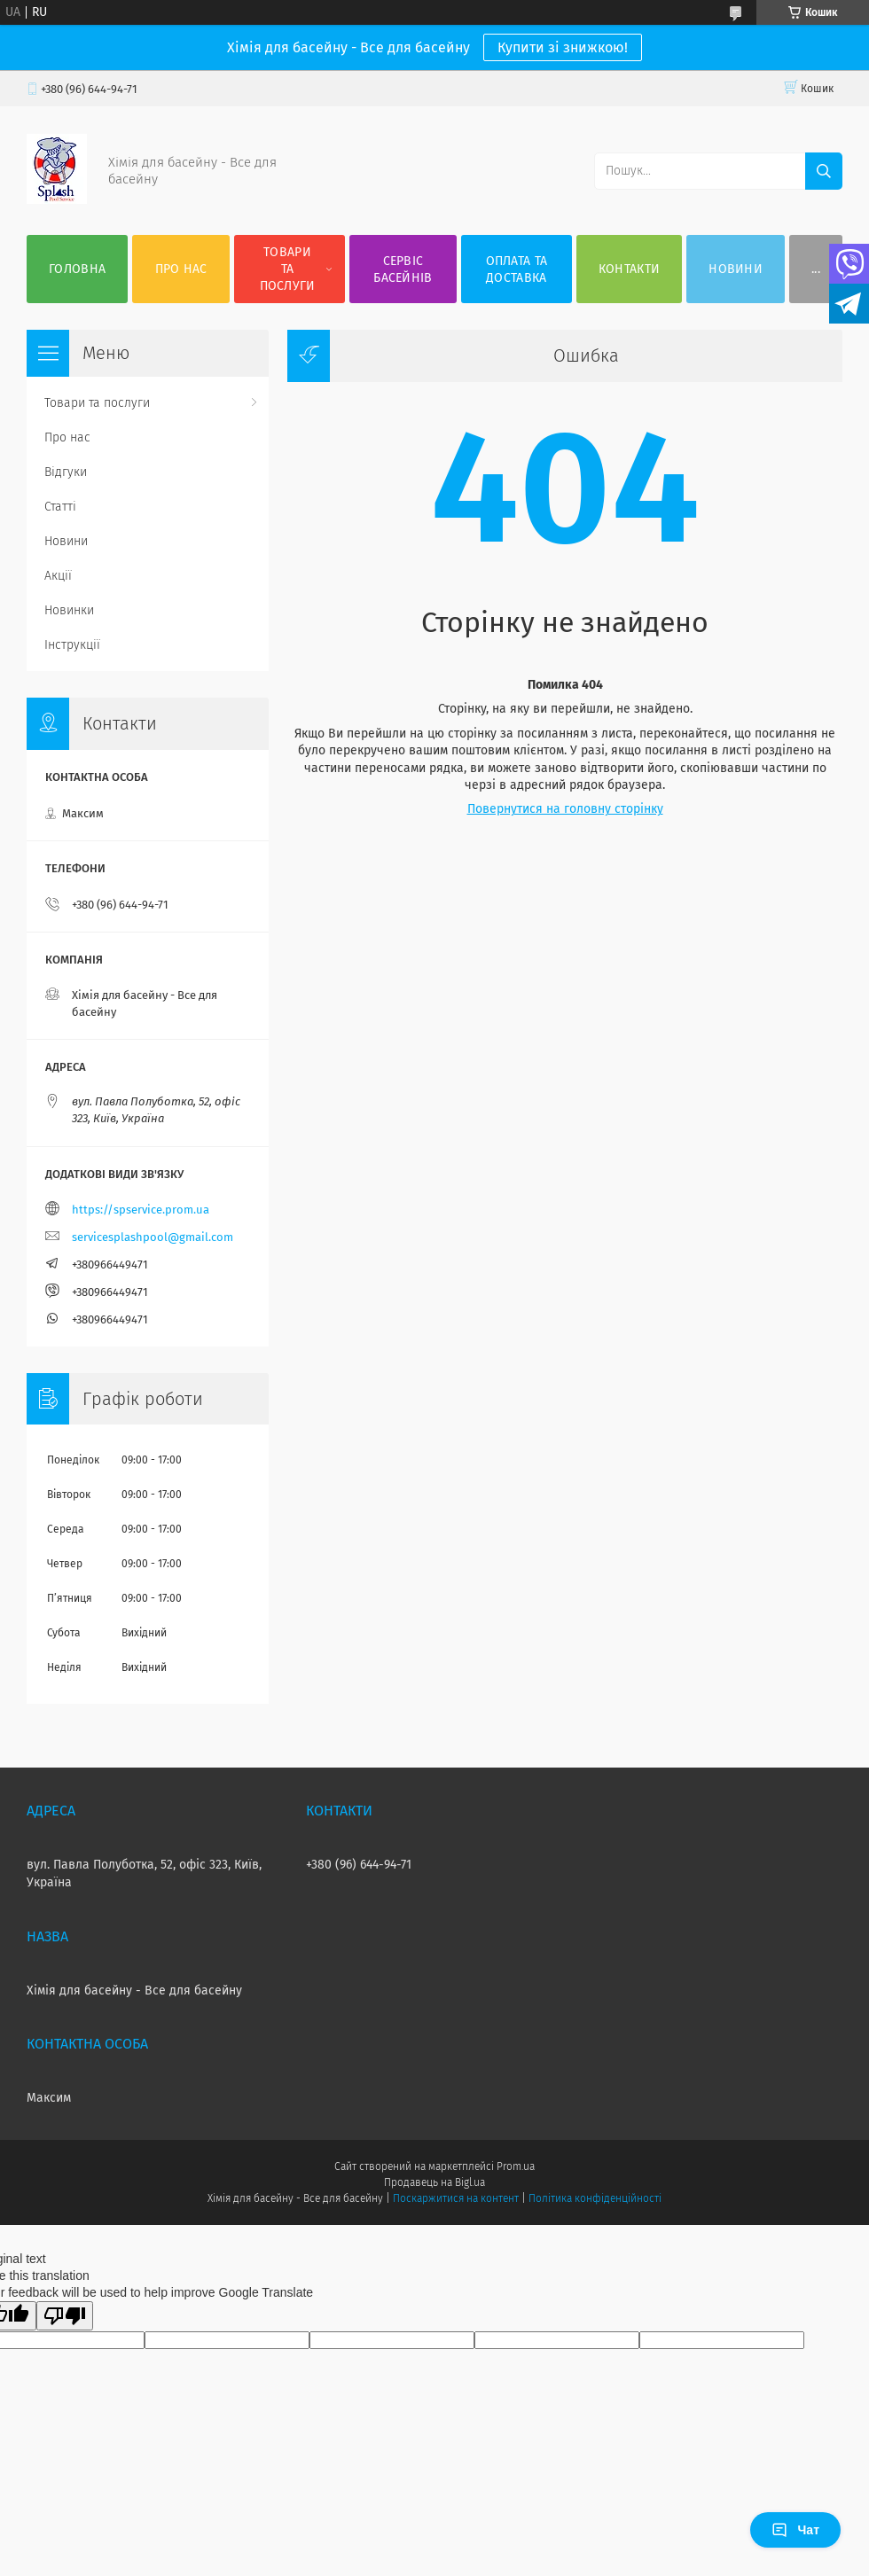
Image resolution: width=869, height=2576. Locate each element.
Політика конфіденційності (595, 2198)
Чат (795, 2530)
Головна (77, 269)
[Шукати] (823, 171)
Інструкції (72, 644)
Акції (58, 575)
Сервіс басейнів (402, 269)
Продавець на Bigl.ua (434, 2182)
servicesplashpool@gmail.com (152, 1237)
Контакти (629, 269)
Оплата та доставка (517, 269)
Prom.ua (516, 2166)
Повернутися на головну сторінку (565, 808)
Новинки (69, 610)
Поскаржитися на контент (455, 2198)
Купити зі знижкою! (562, 47)
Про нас (181, 269)
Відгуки (65, 472)
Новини (736, 269)
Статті (60, 506)
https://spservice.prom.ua (140, 1209)
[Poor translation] (64, 2315)
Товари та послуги (288, 269)
